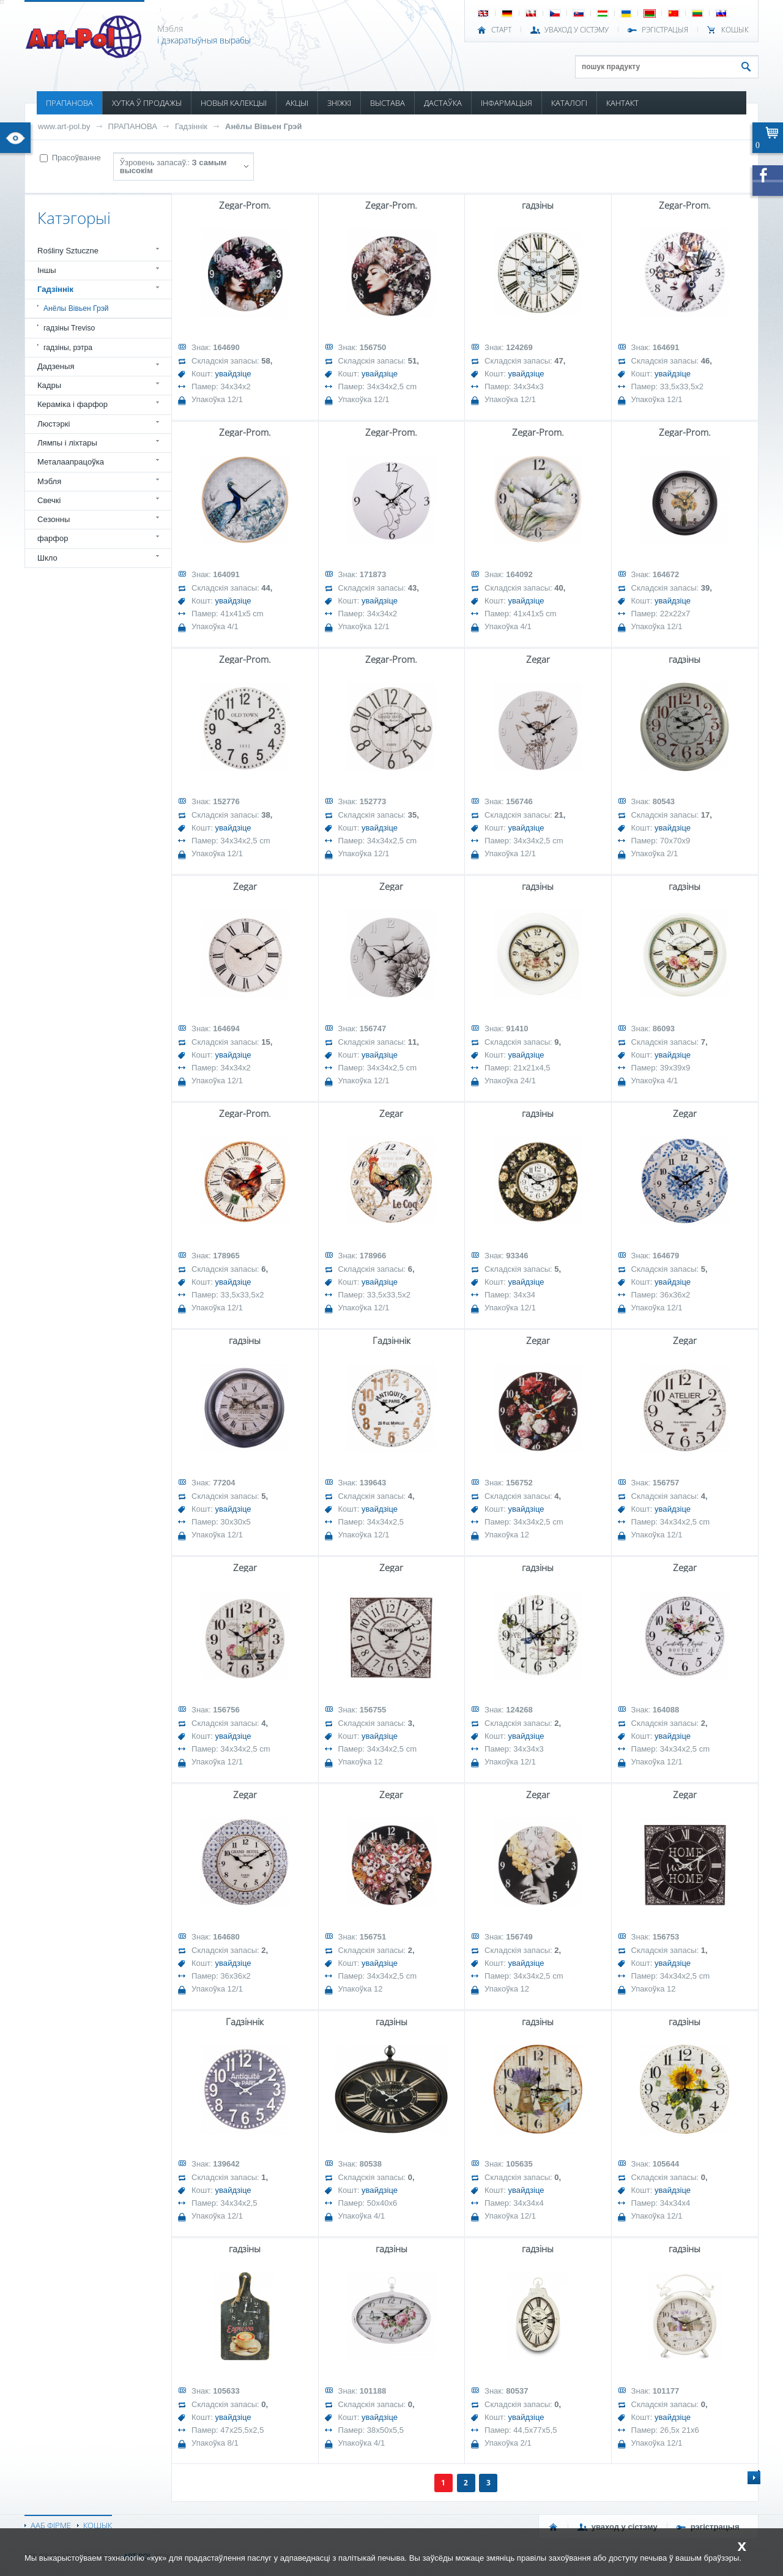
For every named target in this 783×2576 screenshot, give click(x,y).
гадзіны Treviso (69, 328)
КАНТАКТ (622, 102)
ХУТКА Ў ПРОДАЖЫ (147, 102)
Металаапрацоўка (70, 461)
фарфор (53, 538)
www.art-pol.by (64, 126)
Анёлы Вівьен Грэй (263, 126)
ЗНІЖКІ (339, 102)
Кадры (49, 385)
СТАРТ (501, 30)
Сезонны (53, 519)
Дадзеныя (55, 366)
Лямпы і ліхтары (67, 442)
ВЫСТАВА (387, 102)
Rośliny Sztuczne (67, 250)
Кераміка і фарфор (72, 404)
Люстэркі (53, 423)
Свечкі (49, 500)
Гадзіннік (191, 126)
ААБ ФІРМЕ (51, 2525)
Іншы (46, 270)
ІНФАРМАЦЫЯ (506, 102)
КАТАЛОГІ (569, 102)
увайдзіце (233, 373)
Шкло (47, 557)
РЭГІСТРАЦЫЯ (665, 30)
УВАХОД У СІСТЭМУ (576, 30)
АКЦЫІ (297, 102)
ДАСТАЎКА (443, 102)
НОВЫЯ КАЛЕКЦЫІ (234, 102)
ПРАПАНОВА (69, 102)
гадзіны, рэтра (67, 347)
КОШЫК (735, 30)
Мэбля (49, 481)
